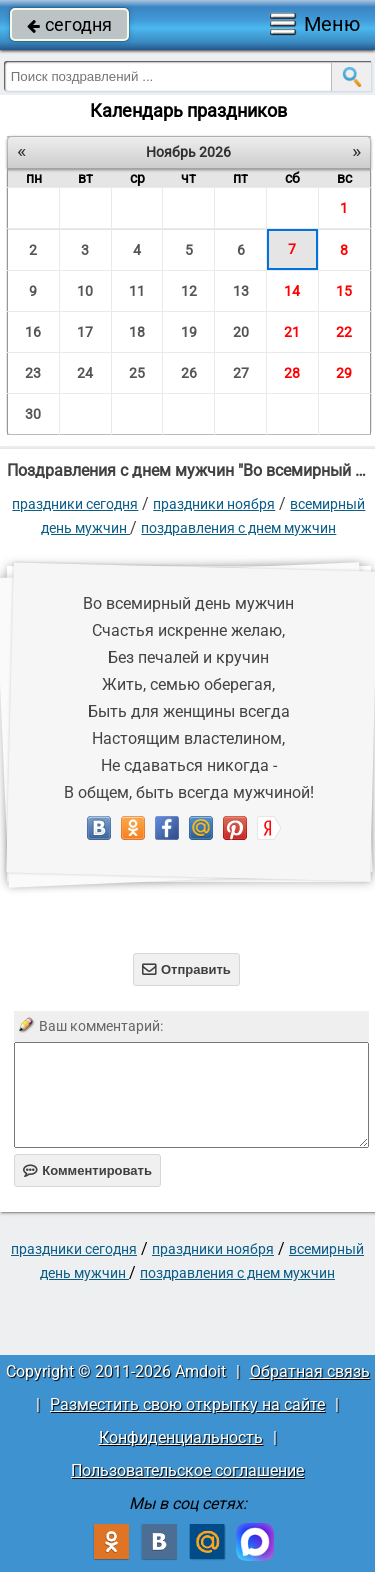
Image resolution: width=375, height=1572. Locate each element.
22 (344, 332)
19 (189, 332)
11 (137, 291)
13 (241, 291)
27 (241, 373)
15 (344, 291)
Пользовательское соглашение (187, 1470)
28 (292, 373)
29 (344, 373)
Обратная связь (310, 1371)
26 (189, 373)
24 (85, 373)
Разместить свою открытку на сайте (187, 1404)
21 (292, 332)
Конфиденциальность (181, 1437)
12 (189, 291)
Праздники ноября (214, 504)
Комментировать (87, 1170)
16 (33, 332)
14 (292, 291)
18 (137, 332)
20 (241, 332)
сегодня (69, 24)
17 (85, 332)
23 (33, 373)
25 (137, 373)
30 (33, 414)
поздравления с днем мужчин (238, 528)
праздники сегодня (75, 504)
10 (85, 291)
